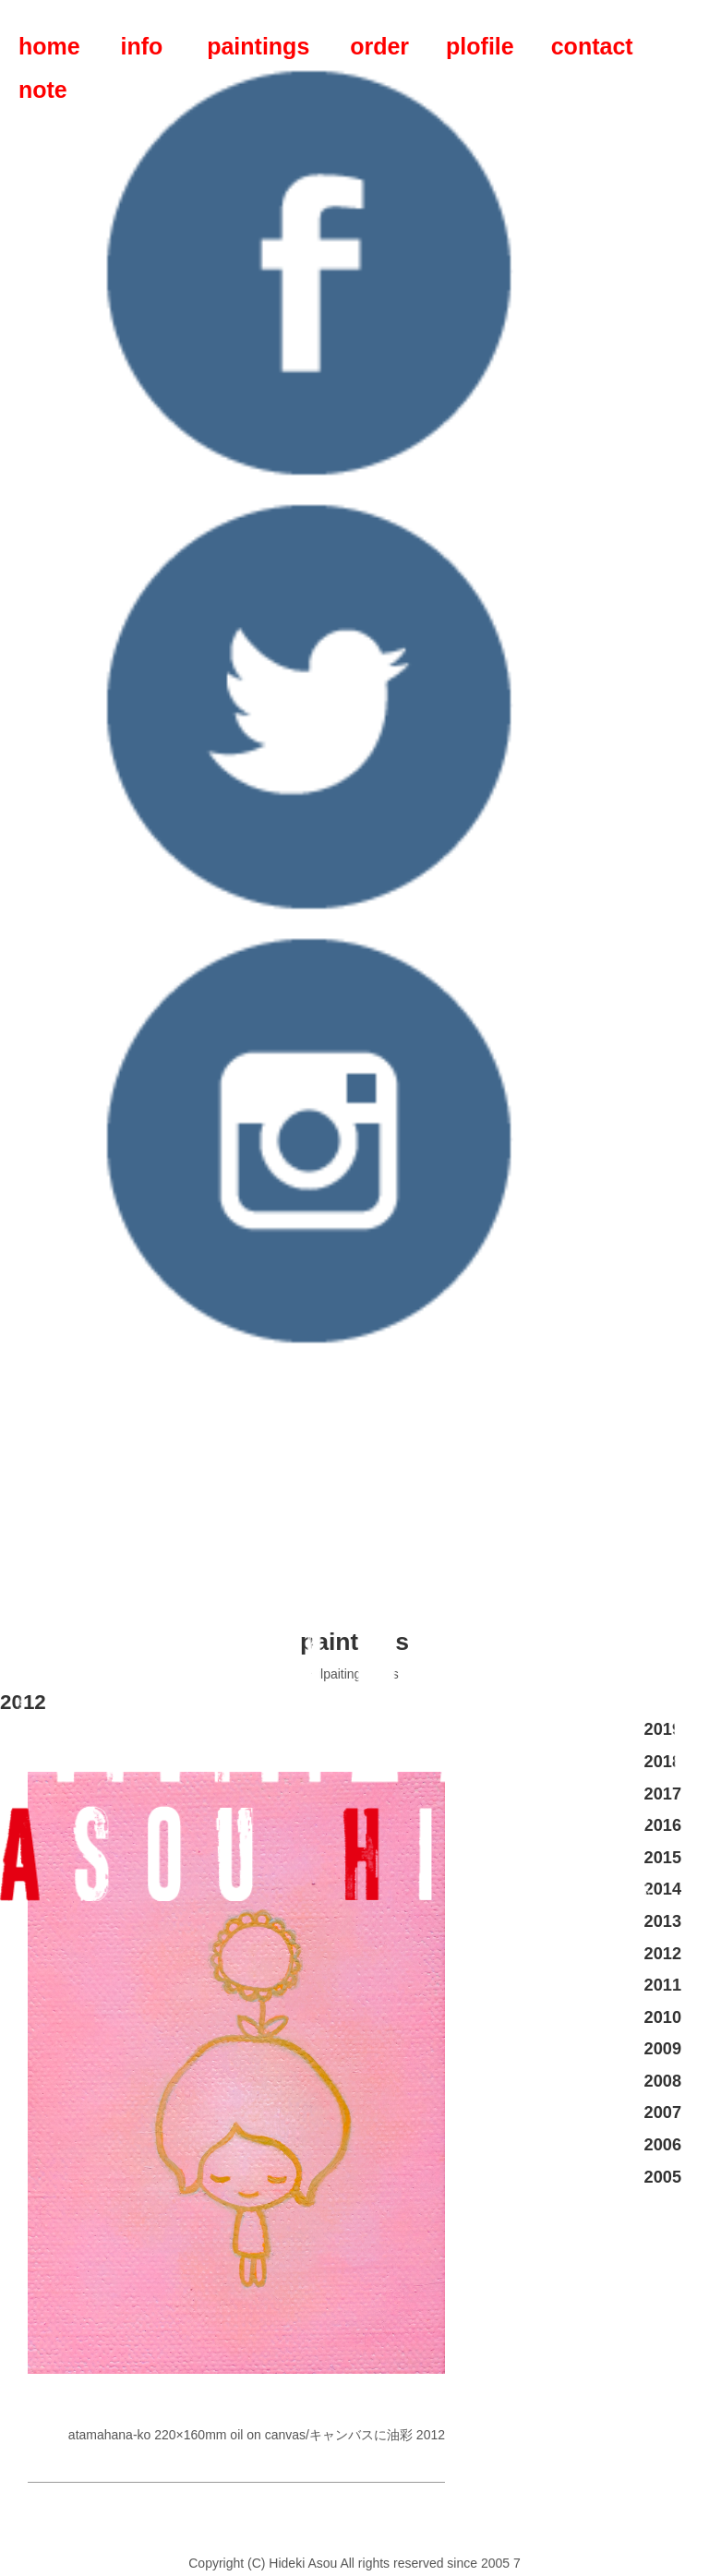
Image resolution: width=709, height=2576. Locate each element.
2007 (662, 2112)
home (49, 46)
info (142, 46)
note (42, 89)
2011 (662, 1985)
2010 (662, 2017)
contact (592, 46)
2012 (662, 1953)
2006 (662, 2145)
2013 (662, 1921)
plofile (480, 46)
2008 (662, 2081)
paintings (258, 46)
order (379, 46)
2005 (662, 2177)
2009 (662, 2049)
